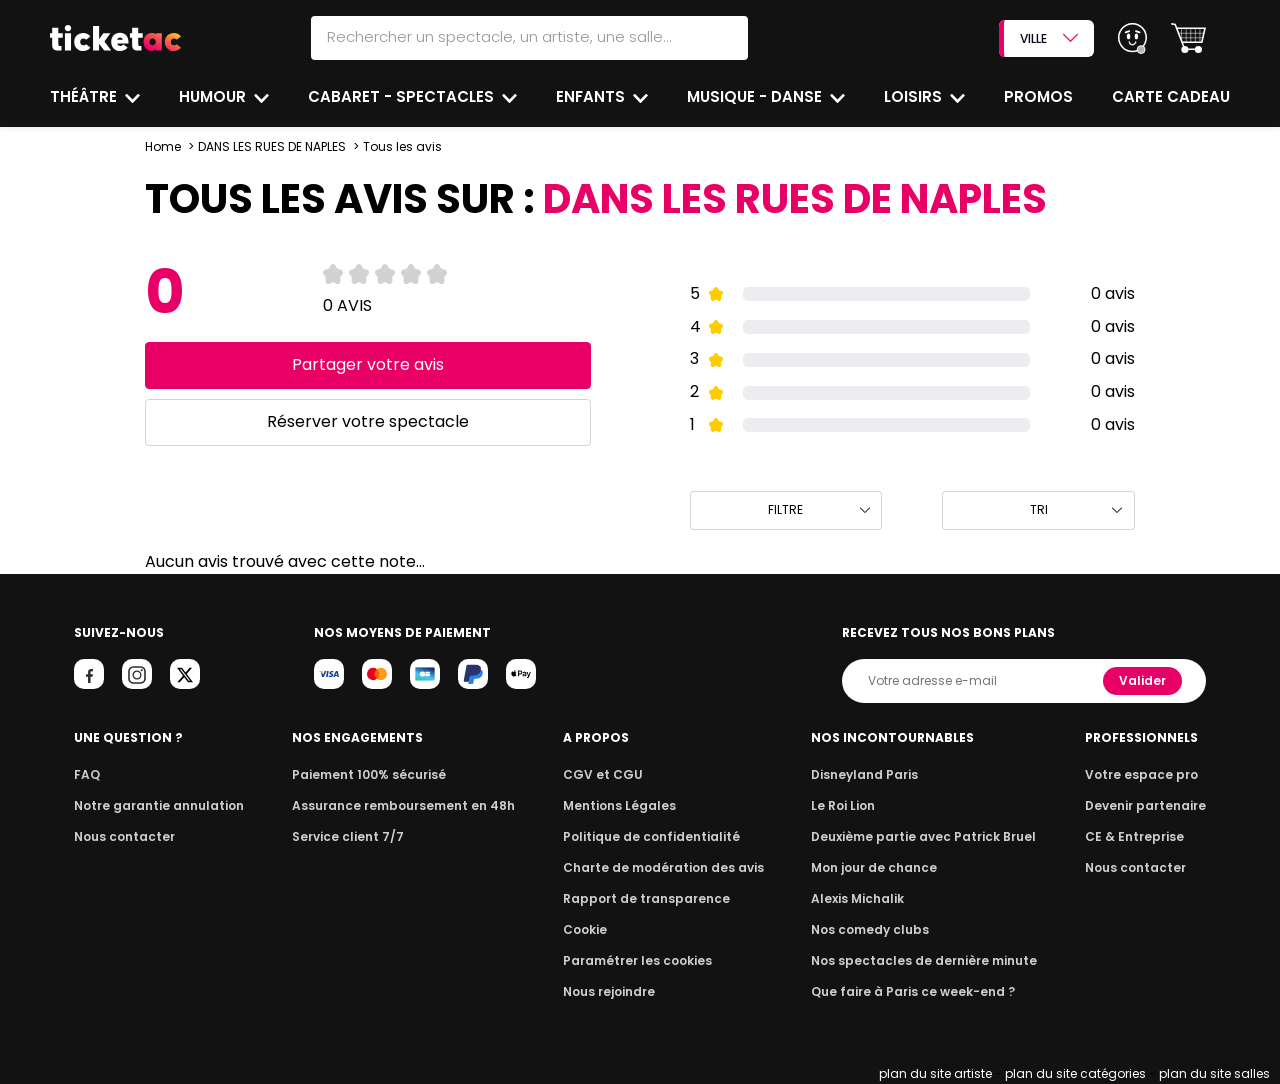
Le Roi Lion (843, 805)
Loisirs (915, 96)
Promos (1038, 96)
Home (163, 146)
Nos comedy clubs (870, 929)
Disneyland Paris (864, 774)
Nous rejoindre (609, 991)
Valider (1142, 680)
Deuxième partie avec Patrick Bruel (923, 836)
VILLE (1049, 38)
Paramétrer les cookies (637, 960)
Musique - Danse (756, 96)
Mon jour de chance (874, 867)
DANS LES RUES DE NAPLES (272, 146)
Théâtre (85, 96)
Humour (214, 96)
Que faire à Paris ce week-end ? (913, 991)
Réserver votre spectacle (368, 421)
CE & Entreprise (1134, 836)
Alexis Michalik (857, 898)
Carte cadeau (1171, 96)
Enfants (592, 96)
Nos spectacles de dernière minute (924, 960)
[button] (1188, 38)
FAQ (87, 774)
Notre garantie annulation (159, 805)
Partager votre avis (368, 364)
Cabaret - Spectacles (403, 96)
